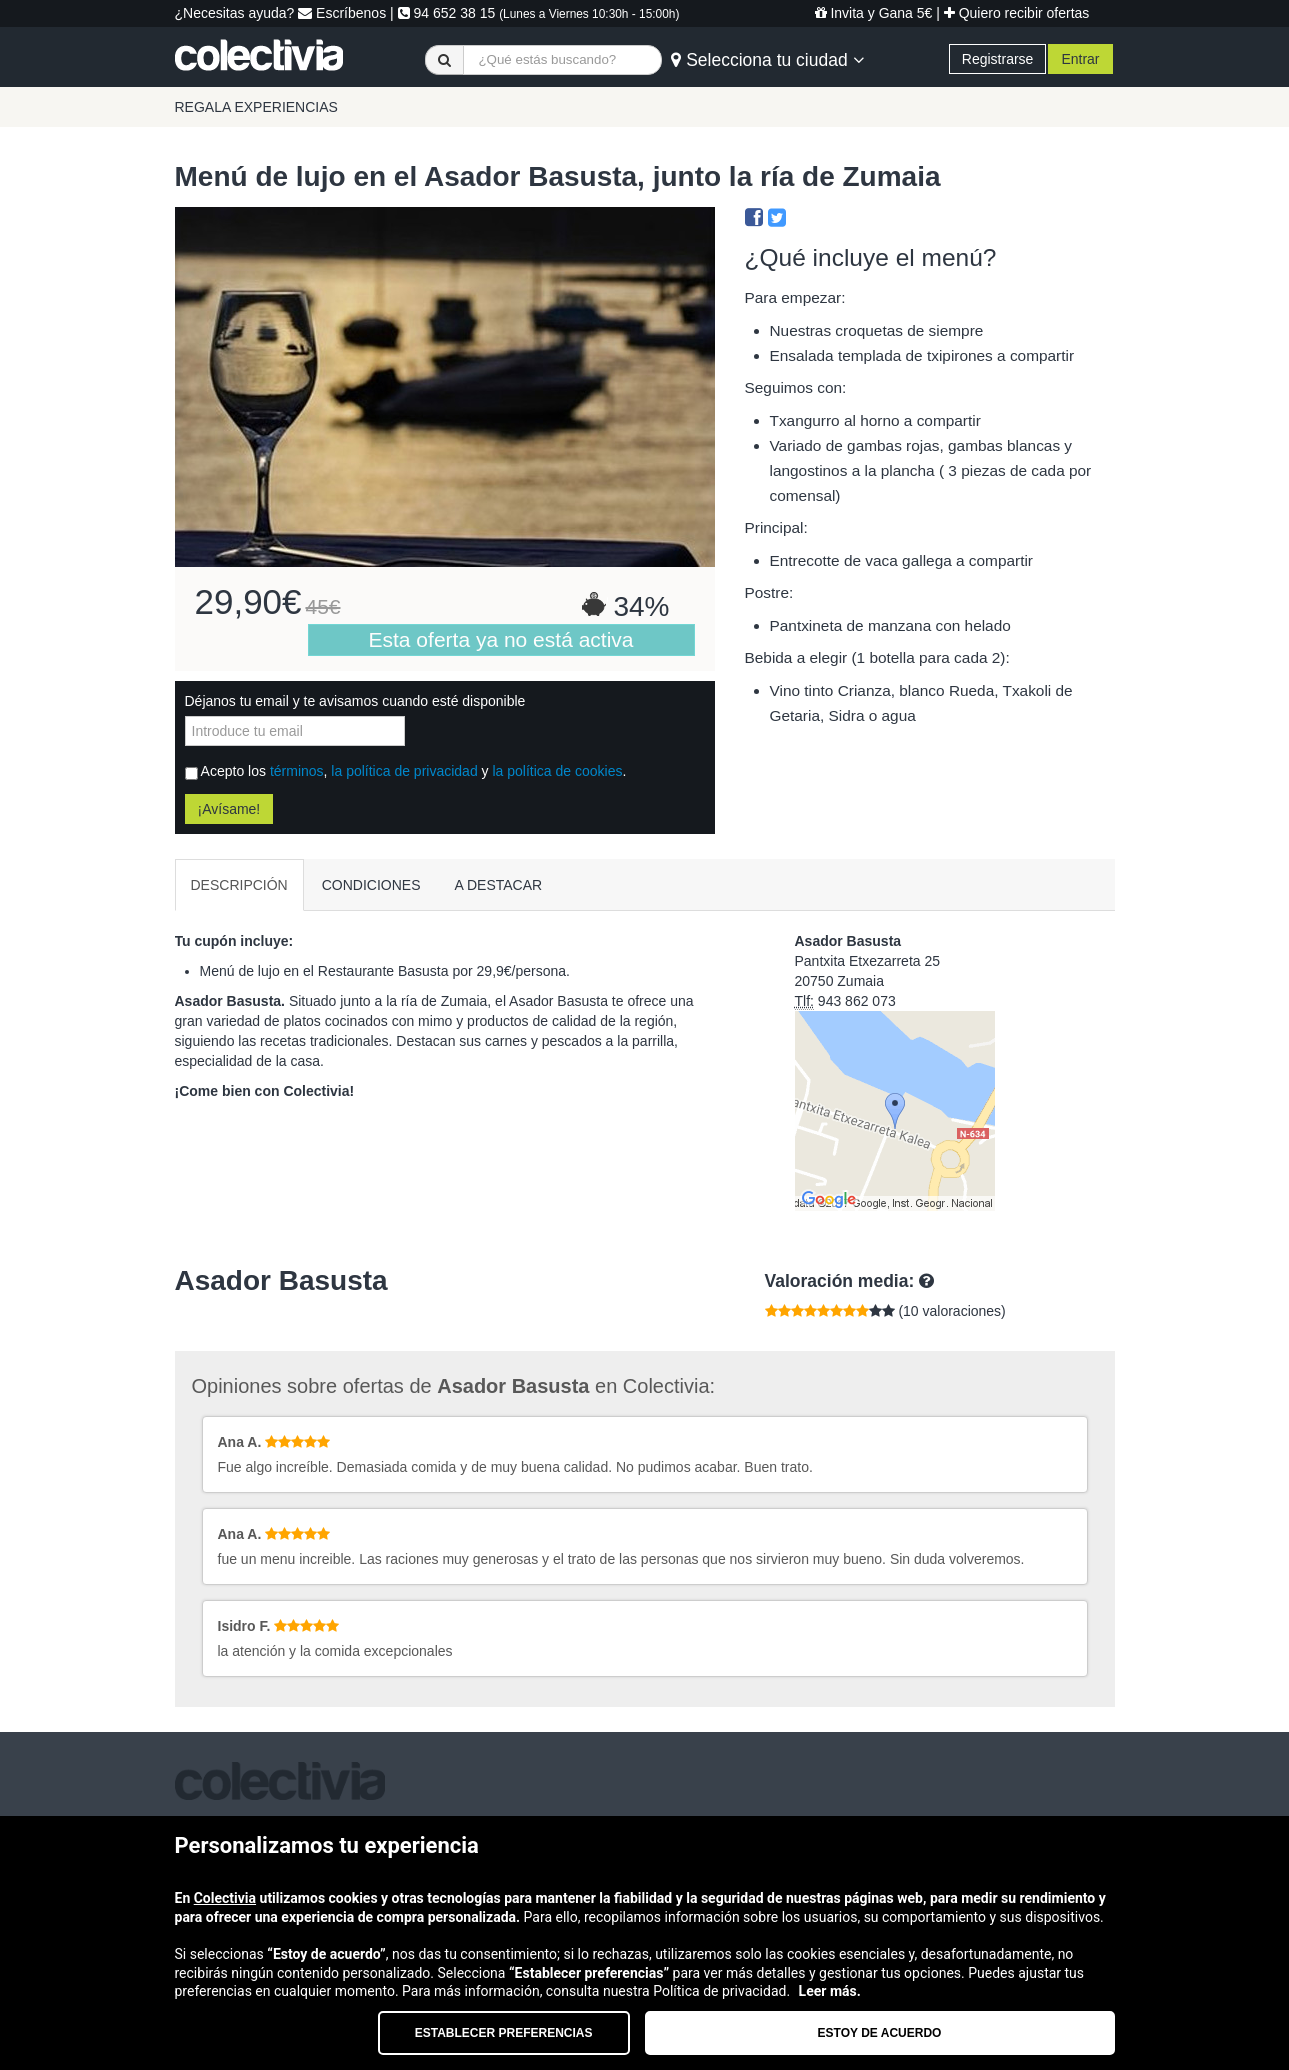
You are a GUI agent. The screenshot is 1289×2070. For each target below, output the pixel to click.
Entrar (1080, 59)
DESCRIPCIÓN (239, 885)
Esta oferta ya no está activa (501, 639)
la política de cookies (557, 771)
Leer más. (830, 1991)
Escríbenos (342, 13)
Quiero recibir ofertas (1017, 13)
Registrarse (998, 59)
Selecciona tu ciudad (767, 60)
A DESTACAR (499, 885)
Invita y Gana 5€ (874, 13)
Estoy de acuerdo (880, 2033)
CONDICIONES (371, 885)
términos (297, 771)
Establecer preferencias (504, 2033)
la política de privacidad (404, 771)
